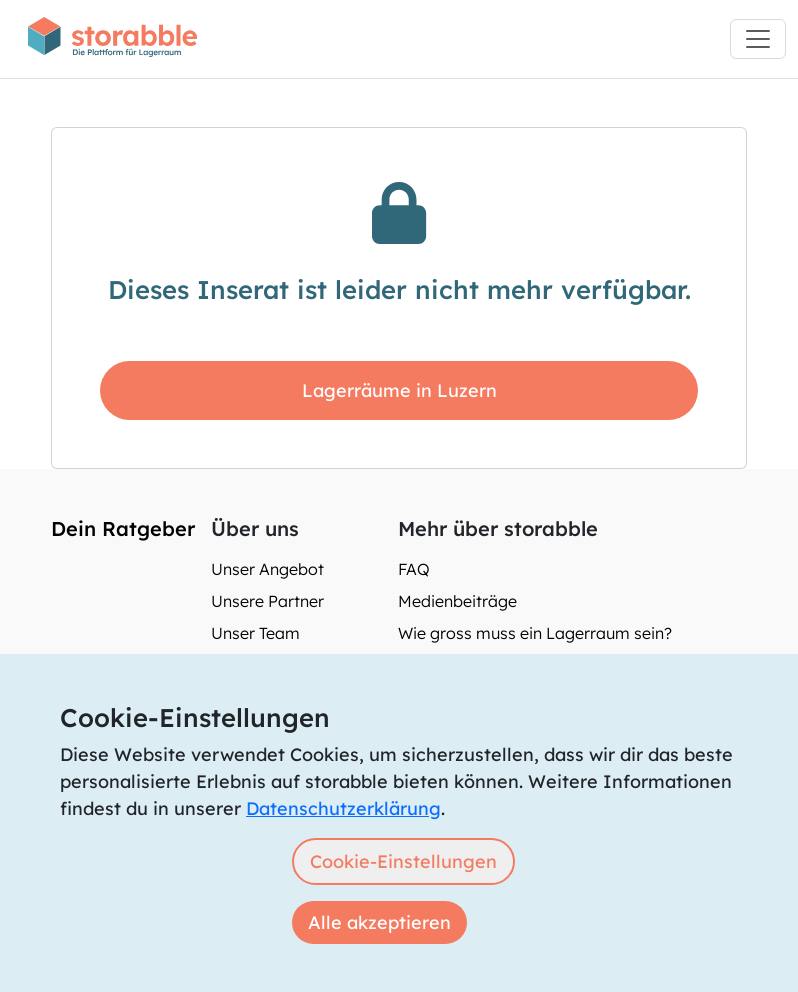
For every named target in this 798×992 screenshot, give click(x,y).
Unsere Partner (267, 601)
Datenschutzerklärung (343, 808)
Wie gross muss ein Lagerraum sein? (535, 633)
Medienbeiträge (457, 601)
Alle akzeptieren (379, 922)
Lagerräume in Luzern (399, 390)
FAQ (414, 569)
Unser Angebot (267, 569)
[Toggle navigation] (758, 39)
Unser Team (255, 633)
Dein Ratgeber (123, 528)
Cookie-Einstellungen (403, 861)
